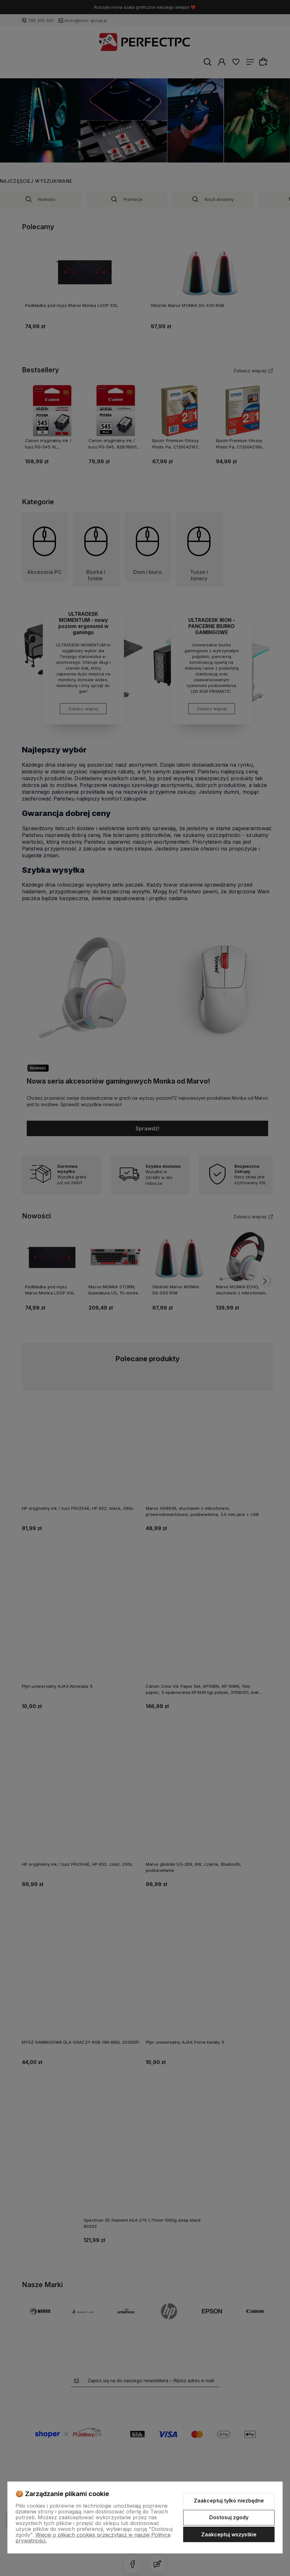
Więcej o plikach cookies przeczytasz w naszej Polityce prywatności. (93, 2538)
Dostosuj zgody (228, 2517)
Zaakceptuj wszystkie (229, 2534)
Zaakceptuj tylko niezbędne (229, 2500)
